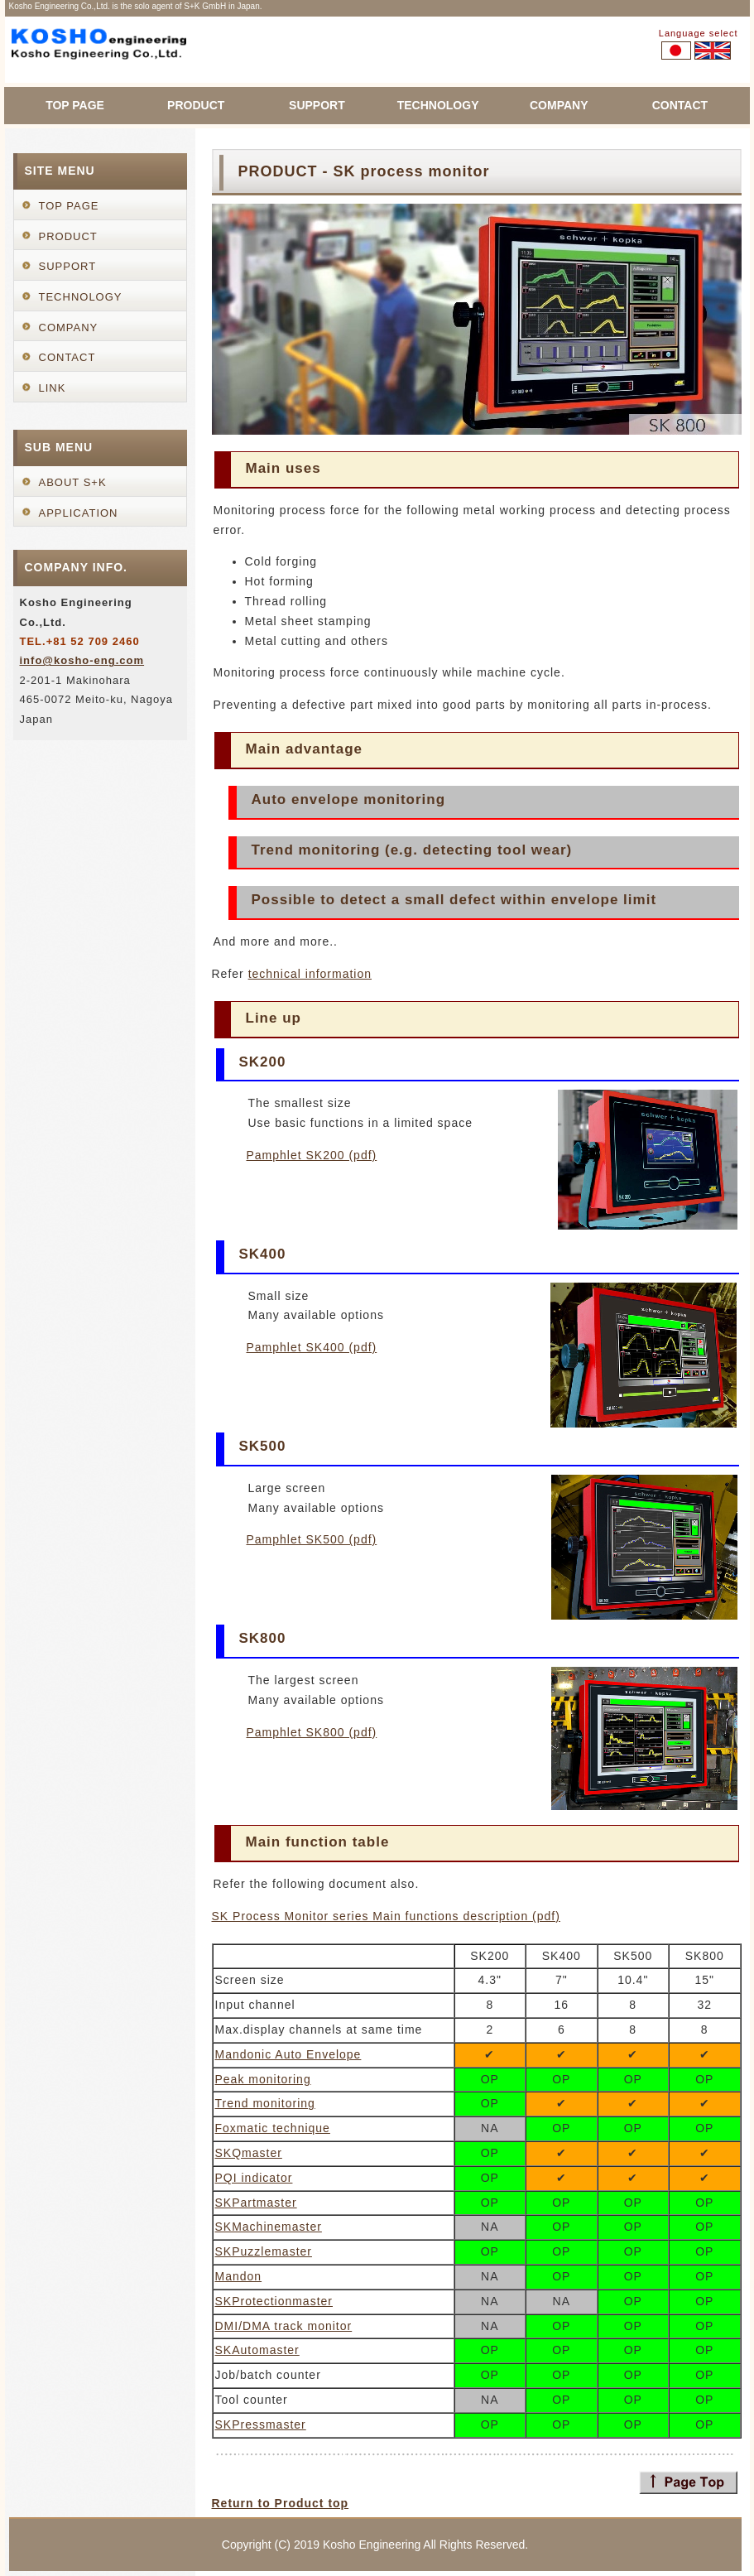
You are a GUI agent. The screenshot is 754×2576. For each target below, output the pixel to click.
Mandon (238, 2276)
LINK (52, 388)
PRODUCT (195, 105)
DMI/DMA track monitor (284, 2326)
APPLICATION (78, 513)
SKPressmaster (260, 2424)
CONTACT (680, 105)
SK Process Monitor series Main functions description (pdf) (386, 1916)
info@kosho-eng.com (82, 660)
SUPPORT (317, 105)
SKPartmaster (256, 2202)
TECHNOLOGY (438, 105)
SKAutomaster (257, 2350)
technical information (310, 973)
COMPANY (559, 105)
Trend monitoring (265, 2103)
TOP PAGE (75, 105)
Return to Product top (280, 2503)
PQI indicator (254, 2177)
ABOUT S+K (73, 482)
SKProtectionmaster (274, 2301)
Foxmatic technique (272, 2128)
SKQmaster (248, 2153)
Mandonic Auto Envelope (288, 2054)
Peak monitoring (263, 2079)
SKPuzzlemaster (263, 2251)
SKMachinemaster (268, 2226)
